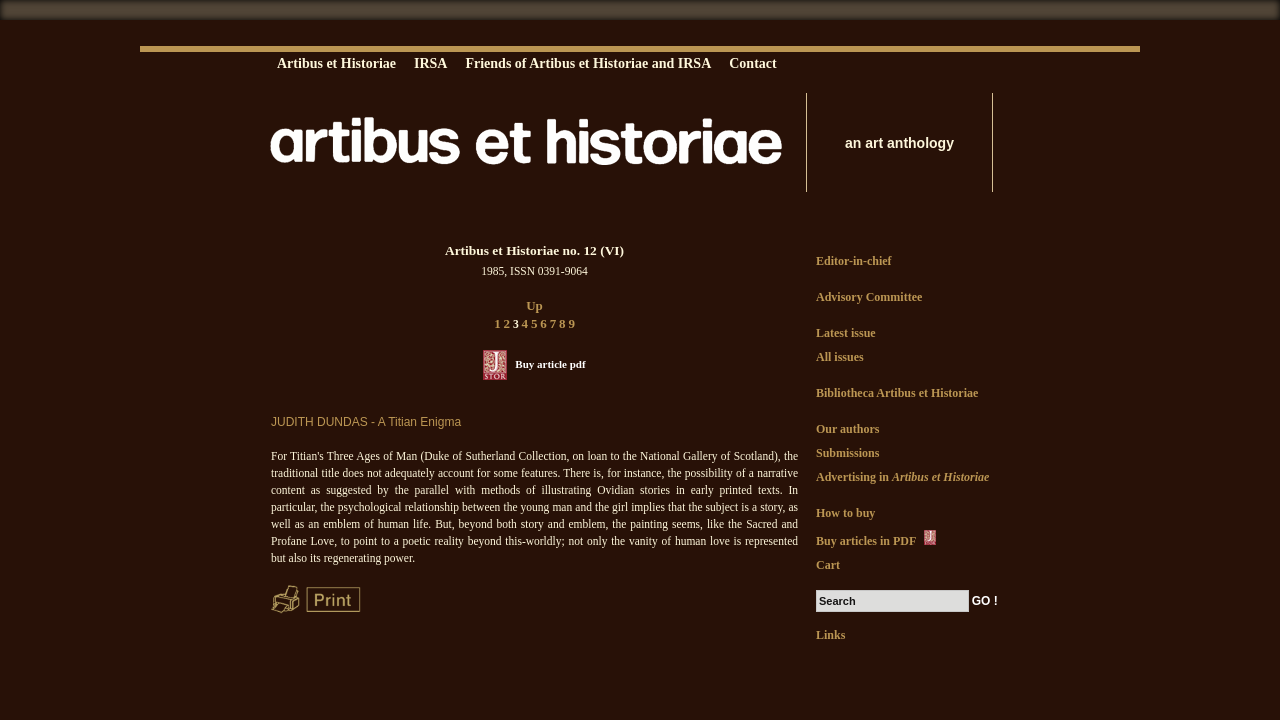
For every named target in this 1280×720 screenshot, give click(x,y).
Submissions (847, 453)
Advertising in (902, 477)
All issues (840, 357)
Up (534, 305)
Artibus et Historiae (336, 63)
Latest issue (846, 333)
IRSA (430, 63)
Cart (828, 565)
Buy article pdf (550, 364)
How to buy (845, 513)
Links (830, 635)
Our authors (847, 429)
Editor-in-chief (854, 261)
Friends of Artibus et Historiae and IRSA (588, 63)
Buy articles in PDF (877, 539)
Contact (752, 63)
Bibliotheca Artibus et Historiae (897, 393)
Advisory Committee (869, 297)
